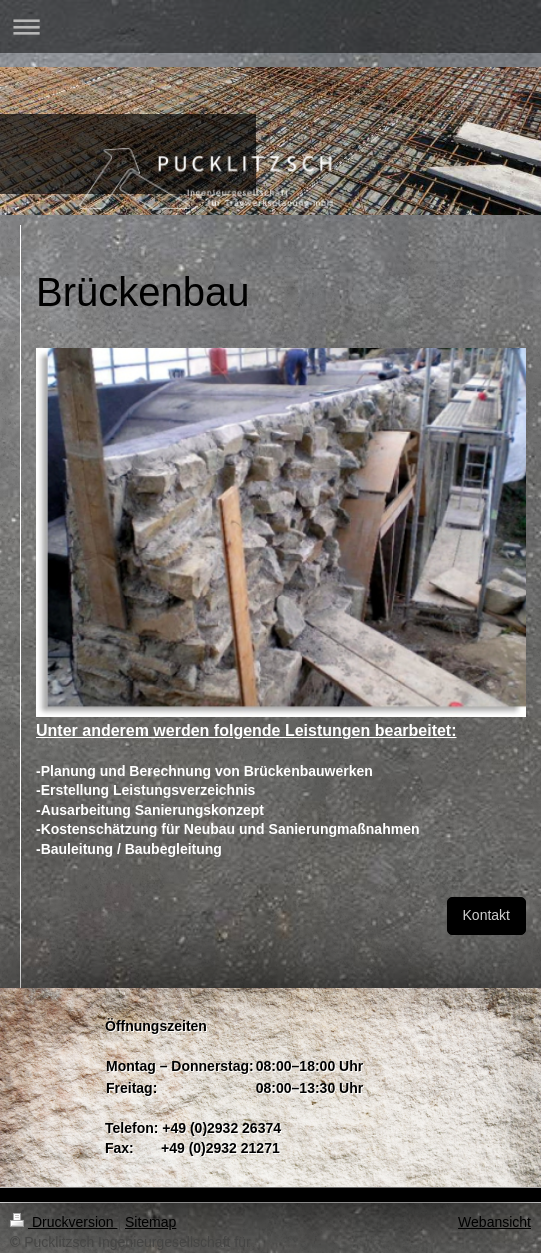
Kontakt (486, 915)
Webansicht (494, 1222)
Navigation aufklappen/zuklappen (270, 26)
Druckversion (63, 1222)
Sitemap (150, 1222)
